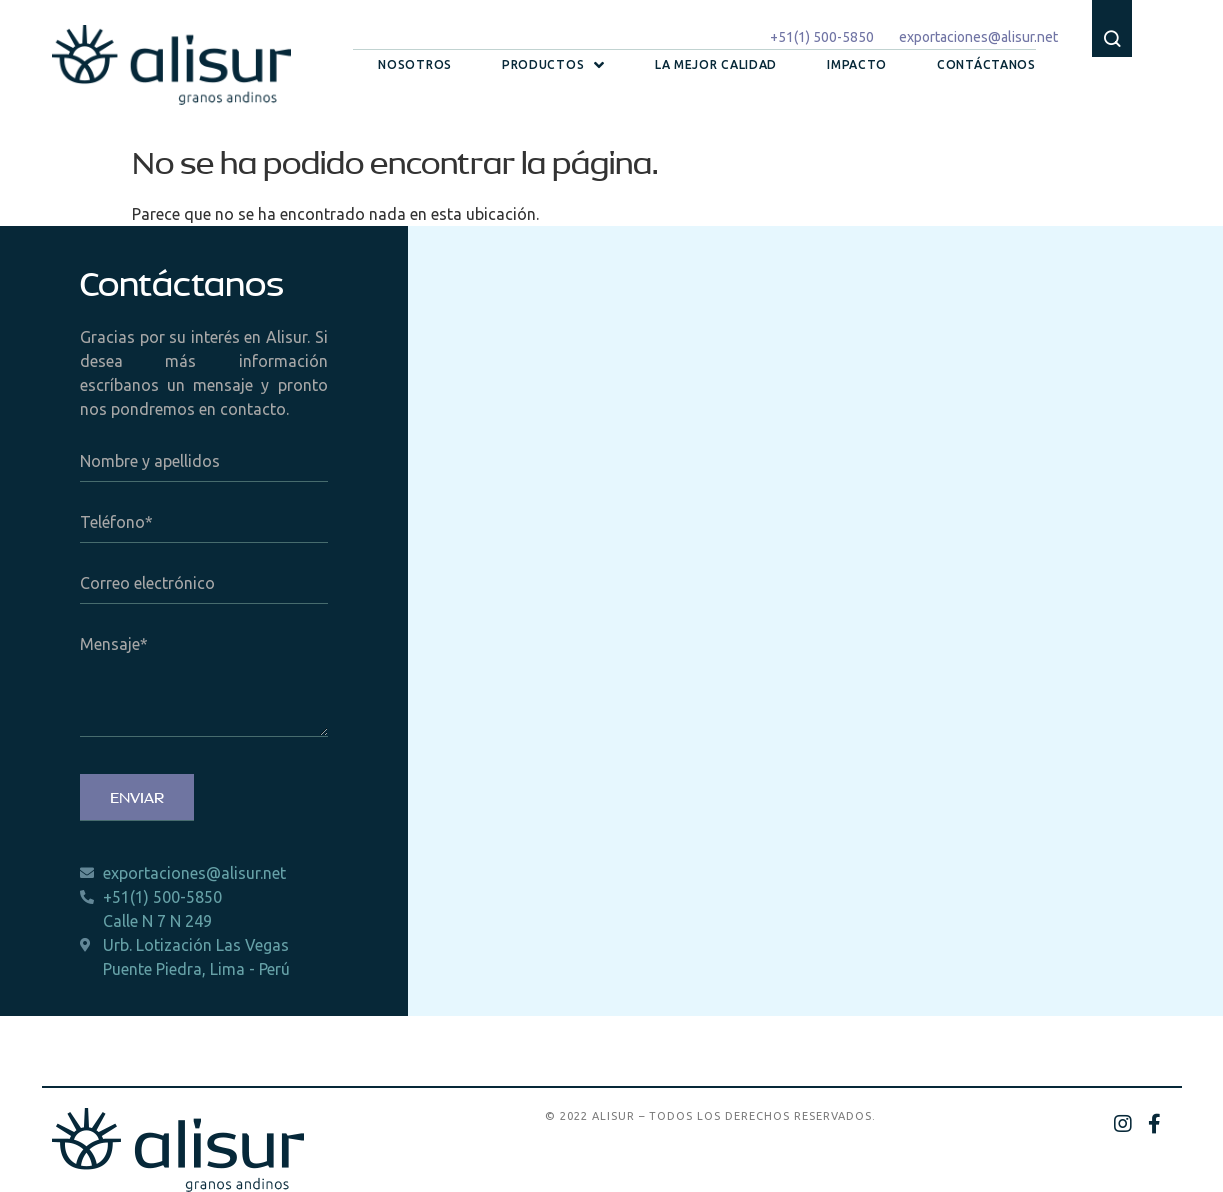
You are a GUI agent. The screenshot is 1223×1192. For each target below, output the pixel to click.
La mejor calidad (716, 64)
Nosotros (415, 64)
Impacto (857, 64)
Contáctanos (986, 64)
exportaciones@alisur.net (978, 37)
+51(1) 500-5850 (822, 37)
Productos (553, 65)
